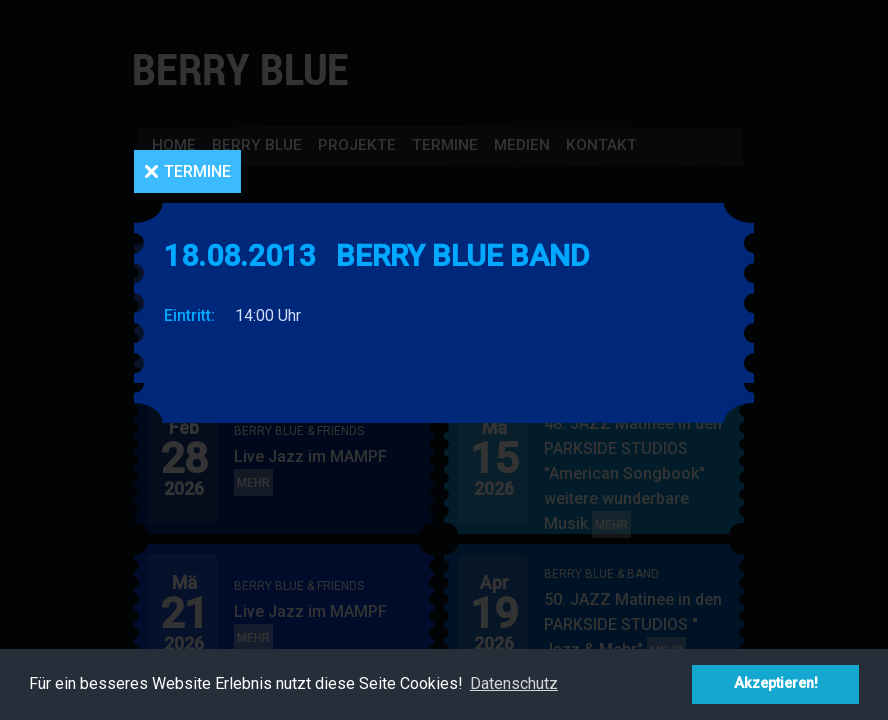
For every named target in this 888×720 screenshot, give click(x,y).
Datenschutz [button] (514, 683)
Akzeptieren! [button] (776, 683)
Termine (197, 171)
